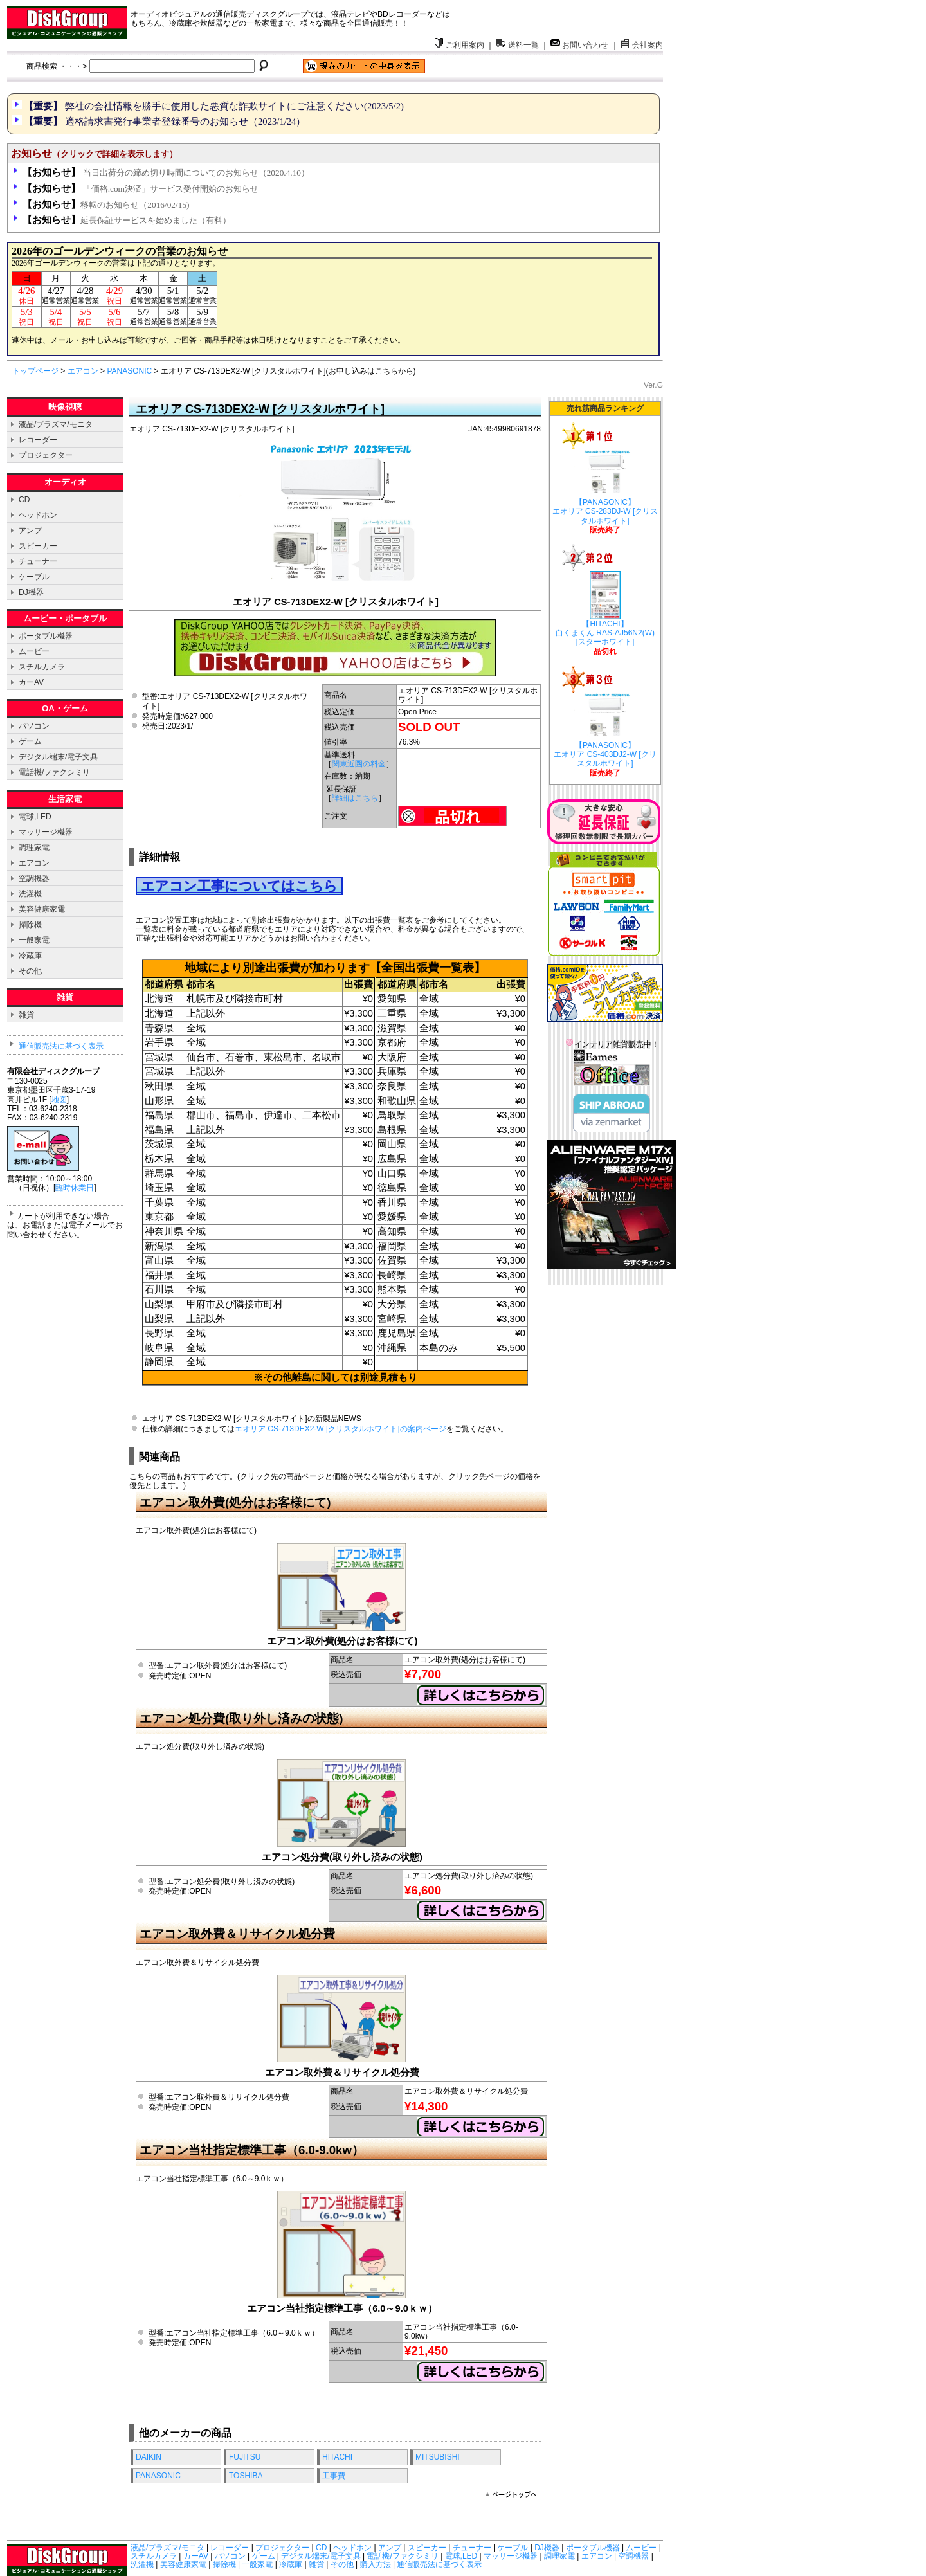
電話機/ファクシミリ (54, 772)
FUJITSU (244, 2457)
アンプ (30, 530)
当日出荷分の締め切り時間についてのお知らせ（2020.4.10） (166, 172)
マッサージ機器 (46, 832)
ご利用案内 (459, 45)
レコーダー (38, 439)
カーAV (31, 682)
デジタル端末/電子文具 (58, 756)
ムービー (34, 651)
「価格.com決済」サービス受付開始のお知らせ (141, 189)
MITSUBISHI (437, 2457)
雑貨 (26, 1014)
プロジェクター (46, 455)
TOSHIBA (245, 2475)
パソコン (34, 725)
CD (24, 499)
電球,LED (35, 816)
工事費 (333, 2475)
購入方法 (375, 2564)
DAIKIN (148, 2457)
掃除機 (30, 924)
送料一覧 (517, 45)
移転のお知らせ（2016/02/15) (106, 205)
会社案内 (642, 45)
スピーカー (38, 545)
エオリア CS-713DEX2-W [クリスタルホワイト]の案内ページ (340, 1428)
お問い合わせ (579, 45)
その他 (30, 970)
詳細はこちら (355, 798)
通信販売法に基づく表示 (61, 1046)
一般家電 (34, 940)
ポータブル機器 (46, 635)
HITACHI (337, 2457)
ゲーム (30, 741)
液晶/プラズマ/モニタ (56, 424)
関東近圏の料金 (359, 763)
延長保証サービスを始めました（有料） (127, 220)
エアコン (83, 371)
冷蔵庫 (30, 955)
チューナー (38, 561)
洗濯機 (30, 893)
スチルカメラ (42, 666)
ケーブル (34, 576)
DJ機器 (31, 592)
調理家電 (34, 847)
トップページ (35, 371)
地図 (59, 1099)
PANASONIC (129, 371)
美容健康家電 (42, 909)
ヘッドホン (38, 515)
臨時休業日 (74, 1187)
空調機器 (34, 878)
